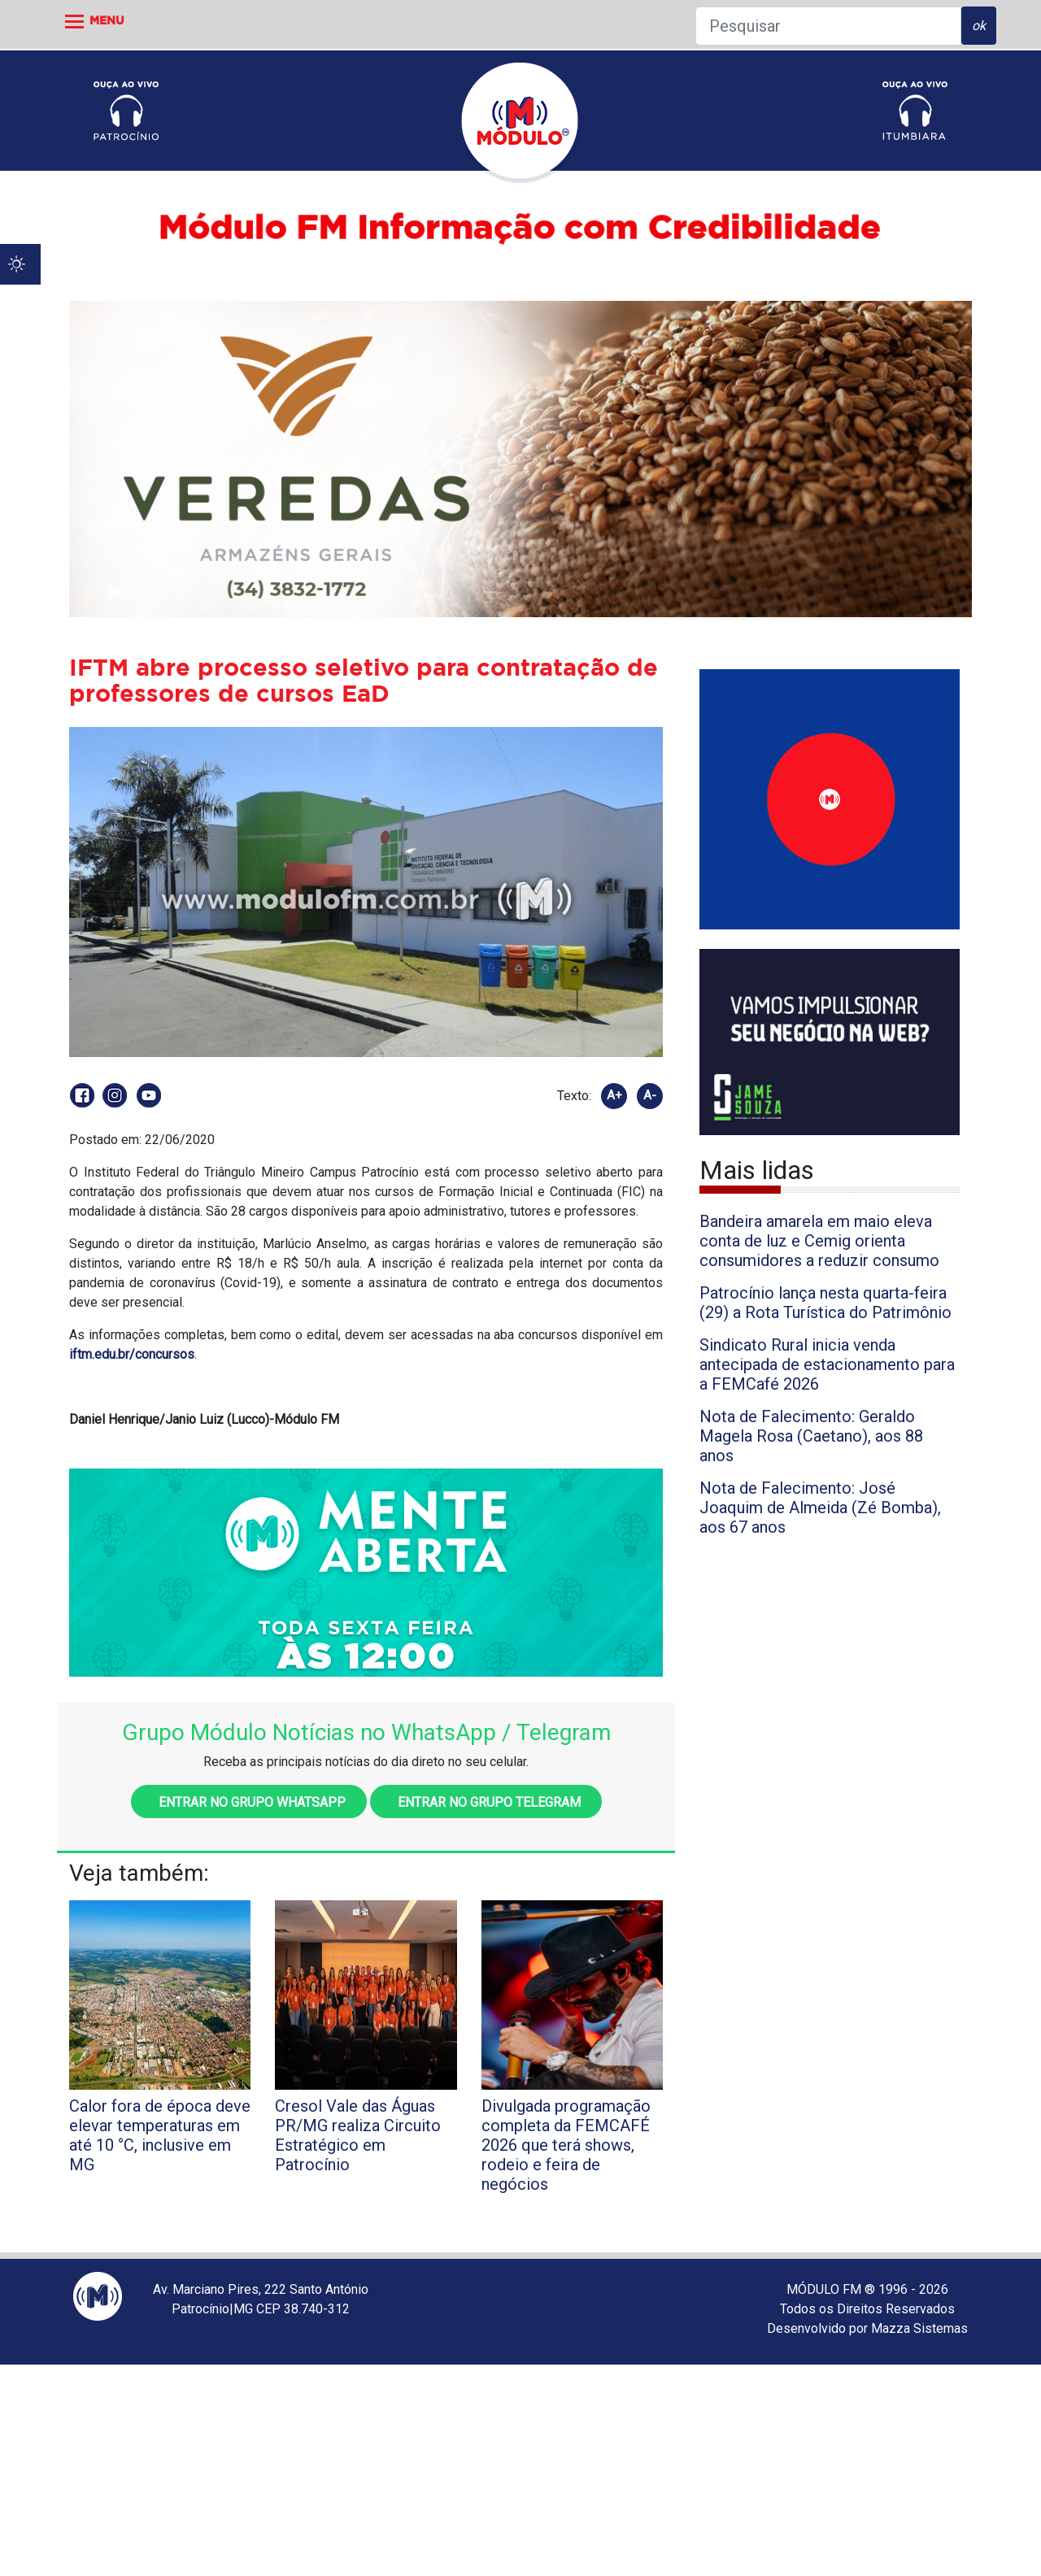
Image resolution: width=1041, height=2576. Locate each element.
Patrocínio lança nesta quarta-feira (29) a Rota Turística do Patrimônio (825, 1302)
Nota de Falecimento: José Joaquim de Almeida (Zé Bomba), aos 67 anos (820, 1507)
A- (649, 1095)
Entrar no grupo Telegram (486, 1802)
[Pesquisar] (828, 26)
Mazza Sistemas (919, 2328)
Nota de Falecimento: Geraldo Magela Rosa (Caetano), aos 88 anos (811, 1436)
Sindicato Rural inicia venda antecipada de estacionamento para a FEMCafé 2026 (827, 1364)
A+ (614, 1095)
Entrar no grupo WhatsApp (249, 1802)
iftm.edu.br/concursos (131, 1354)
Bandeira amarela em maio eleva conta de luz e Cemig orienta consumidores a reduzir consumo (819, 1241)
